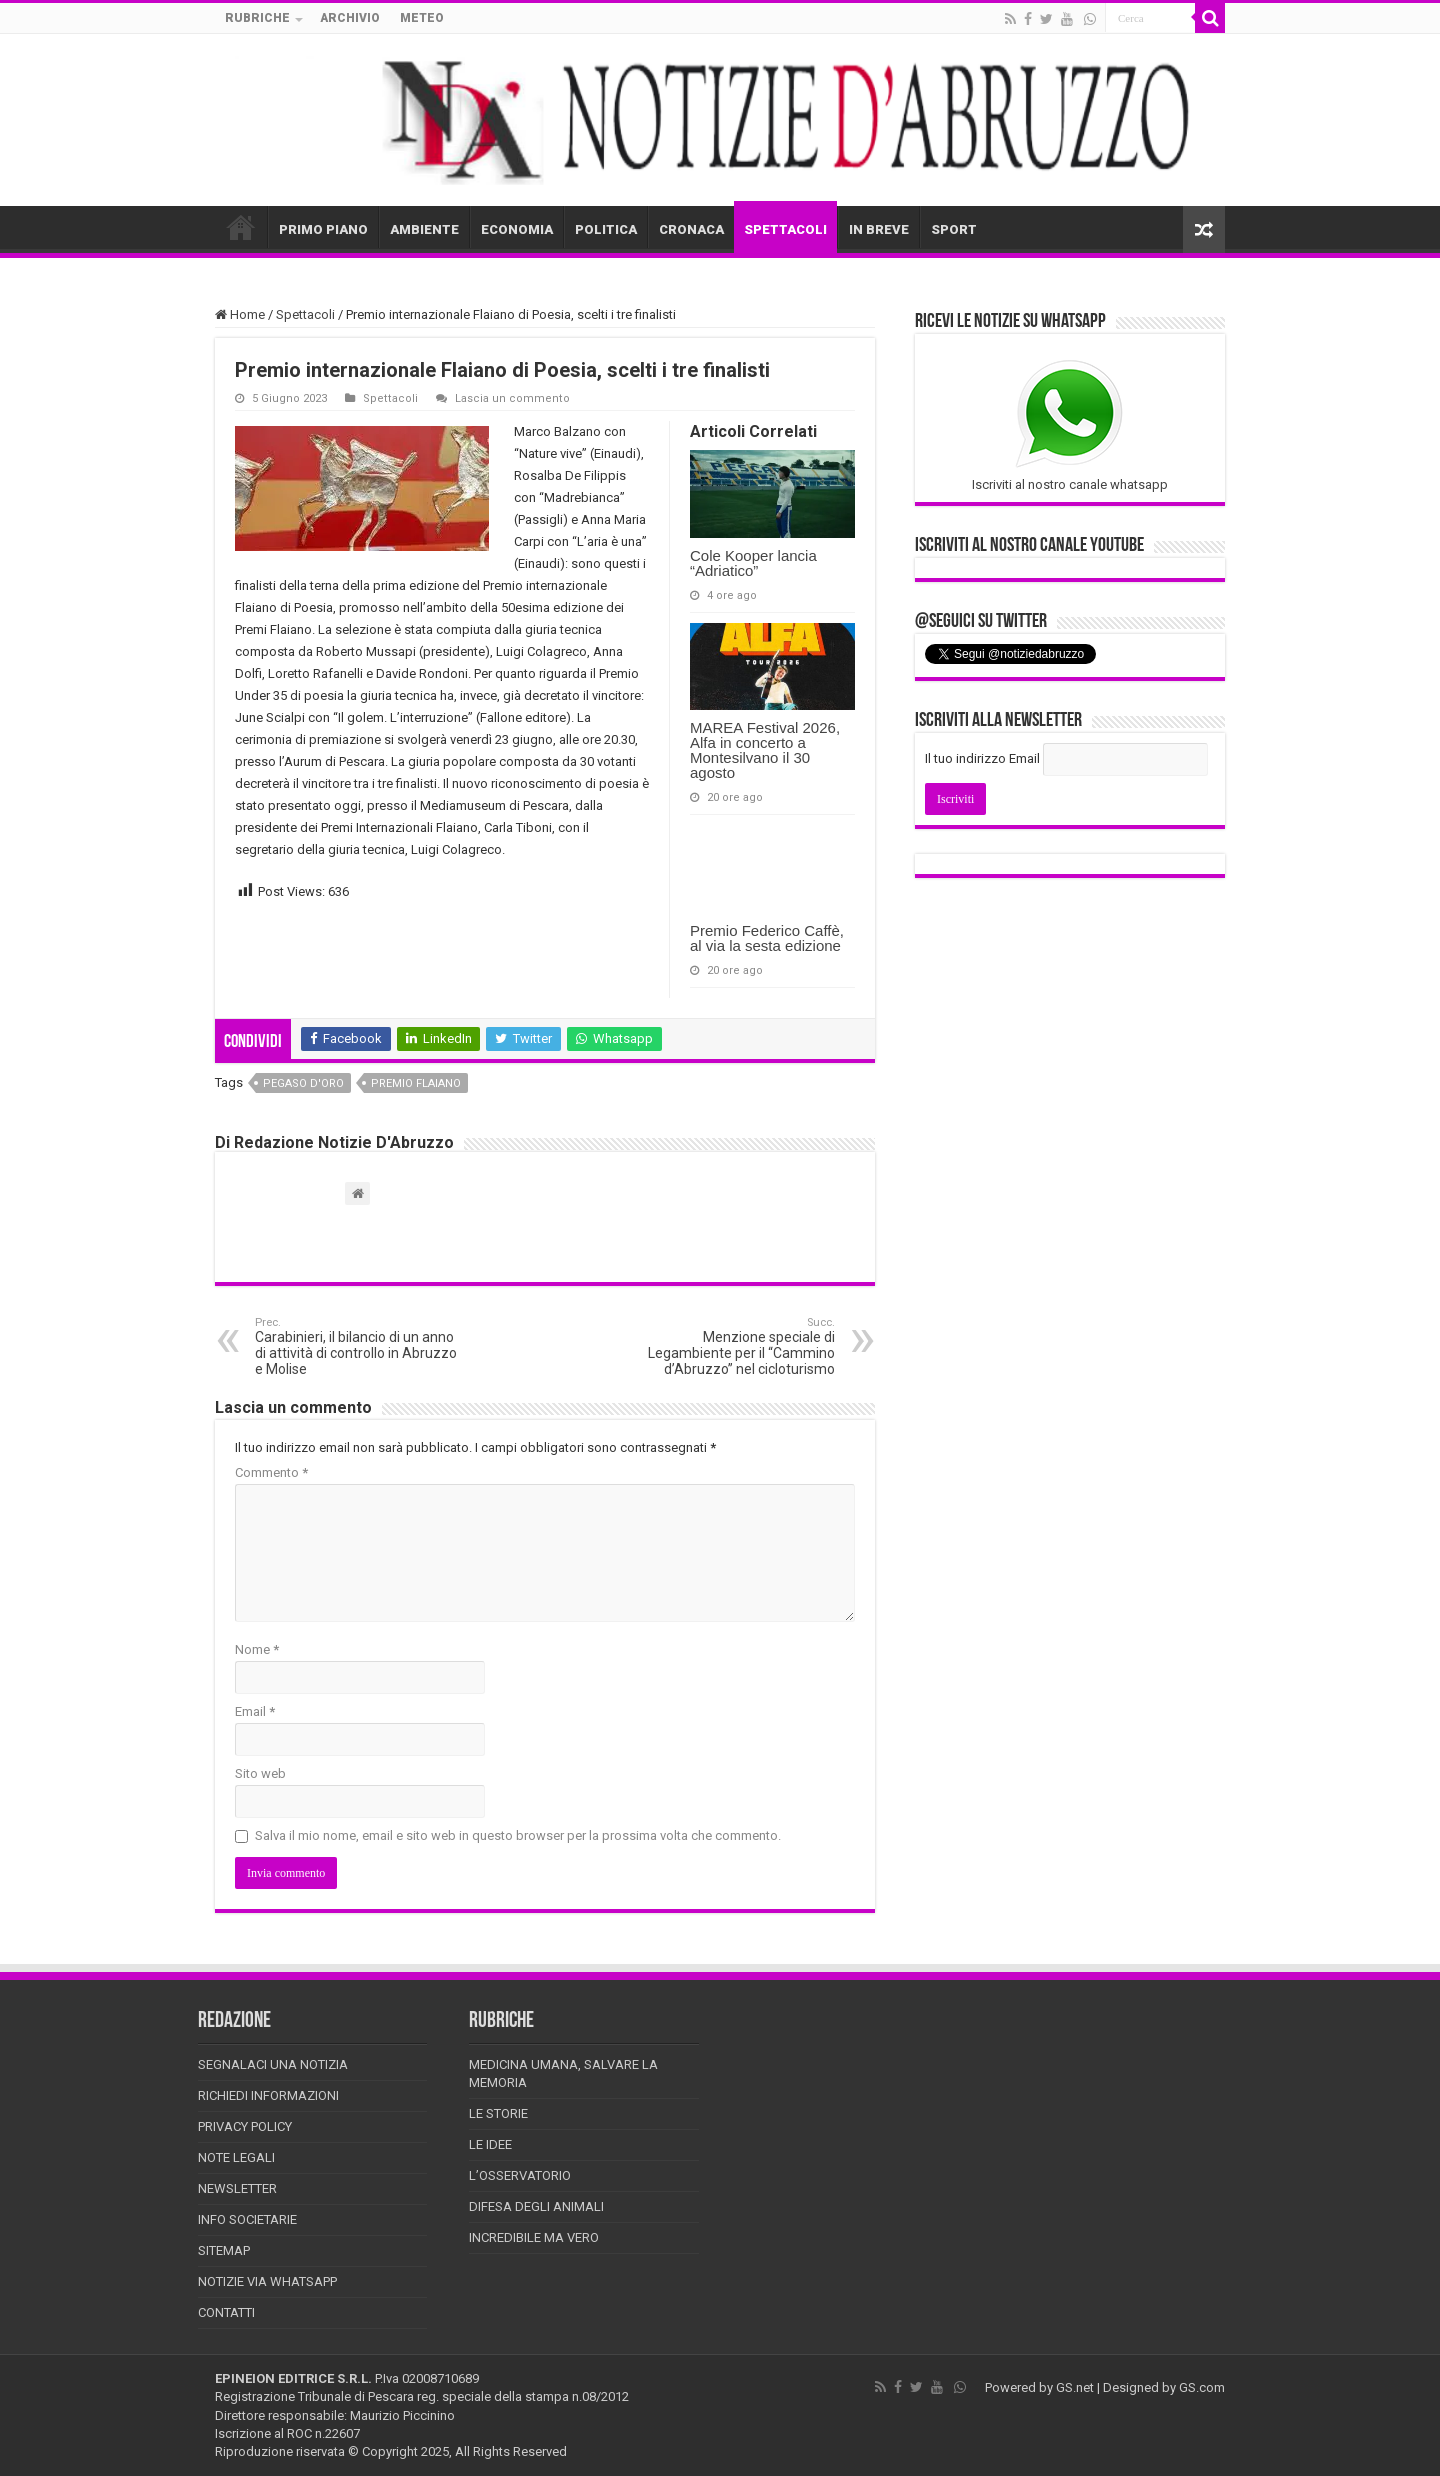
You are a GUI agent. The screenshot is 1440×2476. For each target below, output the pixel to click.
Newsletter (237, 2188)
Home (240, 314)
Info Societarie (247, 2219)
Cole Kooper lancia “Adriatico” (753, 563)
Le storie (498, 2113)
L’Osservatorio (520, 2175)
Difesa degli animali (536, 2206)
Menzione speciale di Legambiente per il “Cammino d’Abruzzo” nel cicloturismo (732, 1346)
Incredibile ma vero (534, 2237)
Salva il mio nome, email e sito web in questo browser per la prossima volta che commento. (518, 1835)
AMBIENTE (424, 229)
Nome (257, 1649)
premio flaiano (416, 1083)
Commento (271, 1472)
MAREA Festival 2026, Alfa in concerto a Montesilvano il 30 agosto (765, 750)
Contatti (226, 2312)
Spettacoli (305, 314)
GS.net (1075, 2387)
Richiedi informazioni (268, 2095)
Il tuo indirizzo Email (982, 758)
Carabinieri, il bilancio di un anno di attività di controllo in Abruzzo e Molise (357, 1346)
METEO (422, 18)
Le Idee (490, 2144)
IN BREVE (879, 229)
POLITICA (606, 229)
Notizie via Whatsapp (267, 2281)
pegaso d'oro (303, 1083)
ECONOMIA (517, 229)
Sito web (260, 1773)
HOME (241, 227)
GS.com (1202, 2387)
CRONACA (691, 229)
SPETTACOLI (785, 229)
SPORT (954, 229)
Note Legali (236, 2157)
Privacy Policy (245, 2126)
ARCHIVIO (350, 18)
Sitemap (224, 2250)
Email (255, 1711)
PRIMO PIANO (323, 229)
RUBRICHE (257, 18)
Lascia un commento (512, 398)
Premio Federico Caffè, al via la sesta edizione (767, 938)
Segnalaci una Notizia (273, 2064)
